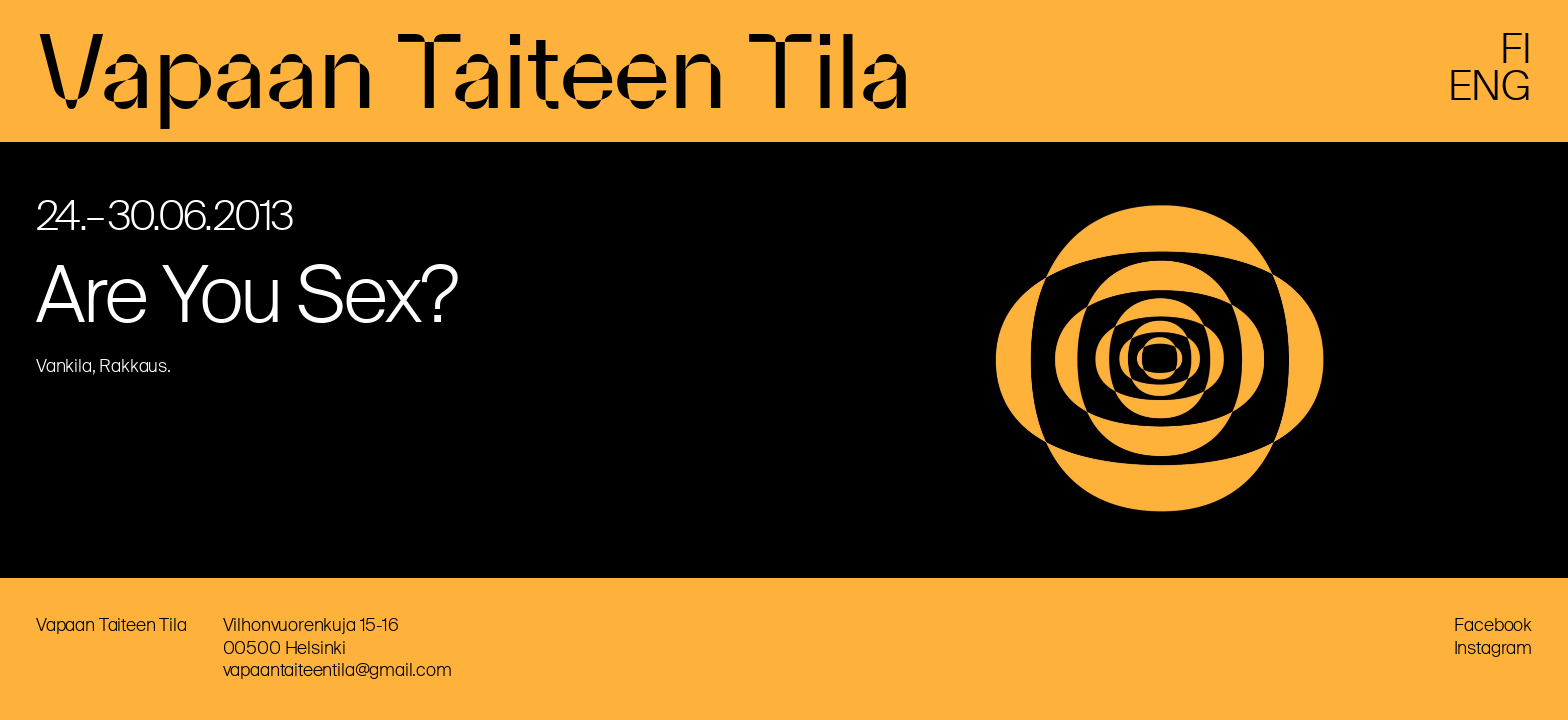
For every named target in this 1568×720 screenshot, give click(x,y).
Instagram (1493, 648)
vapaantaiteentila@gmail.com (337, 670)
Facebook (1493, 625)
